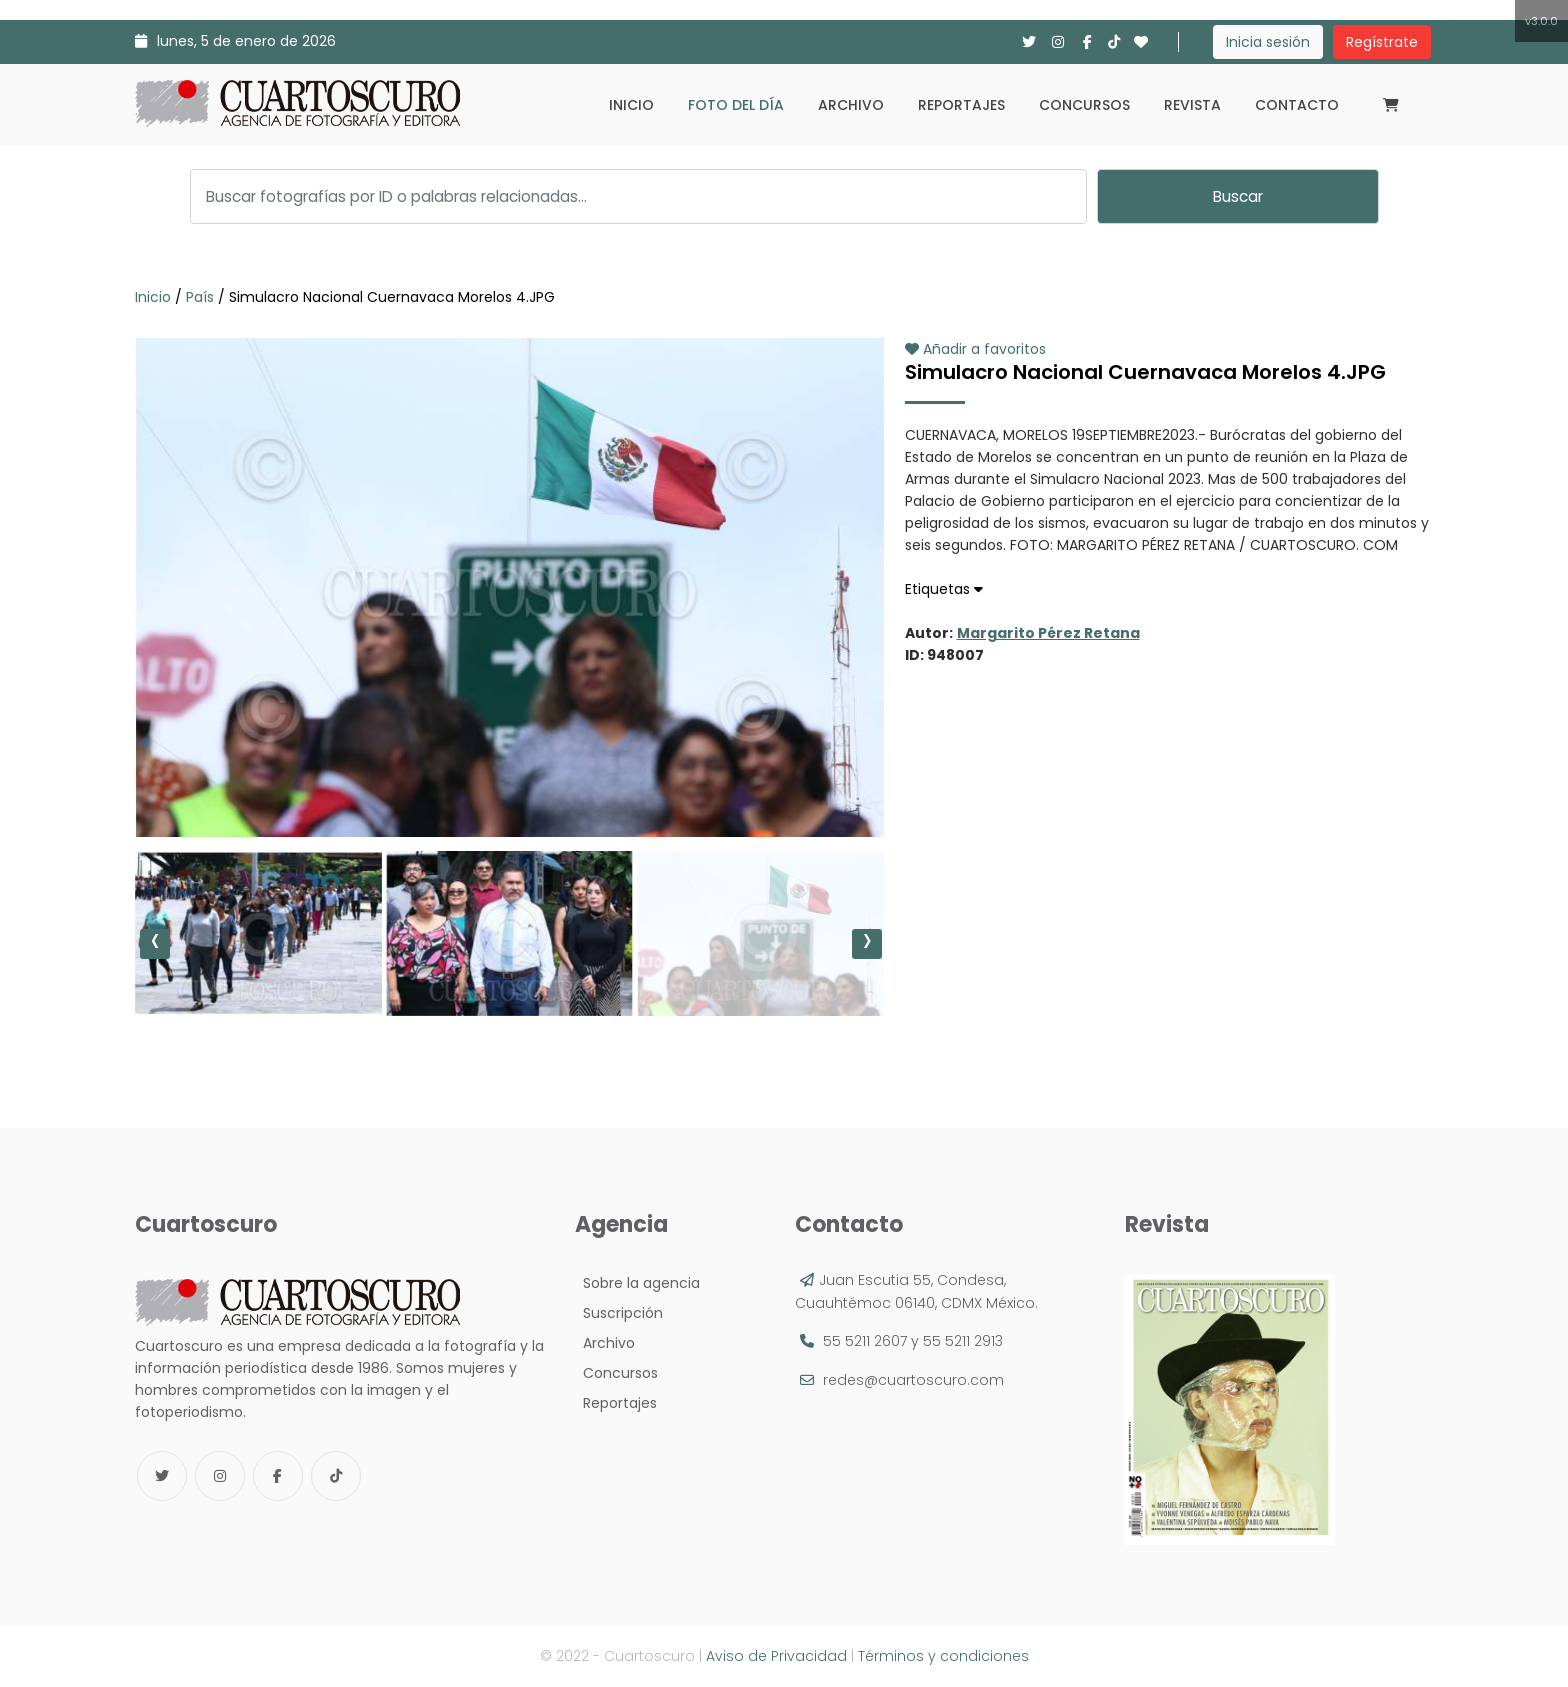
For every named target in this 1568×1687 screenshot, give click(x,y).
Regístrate (1382, 42)
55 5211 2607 (865, 1341)
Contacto (1297, 105)
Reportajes (961, 105)
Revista (1192, 105)
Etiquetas (944, 589)
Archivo (851, 105)
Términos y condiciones (943, 1656)
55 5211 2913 (963, 1341)
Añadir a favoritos (975, 349)
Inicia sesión (1268, 42)
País (200, 297)
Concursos (1084, 105)
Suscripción (619, 1313)
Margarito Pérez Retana (1048, 633)
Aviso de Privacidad (776, 1656)
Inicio (631, 105)
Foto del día (736, 105)
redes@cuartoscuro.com (913, 1380)
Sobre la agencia (637, 1283)
